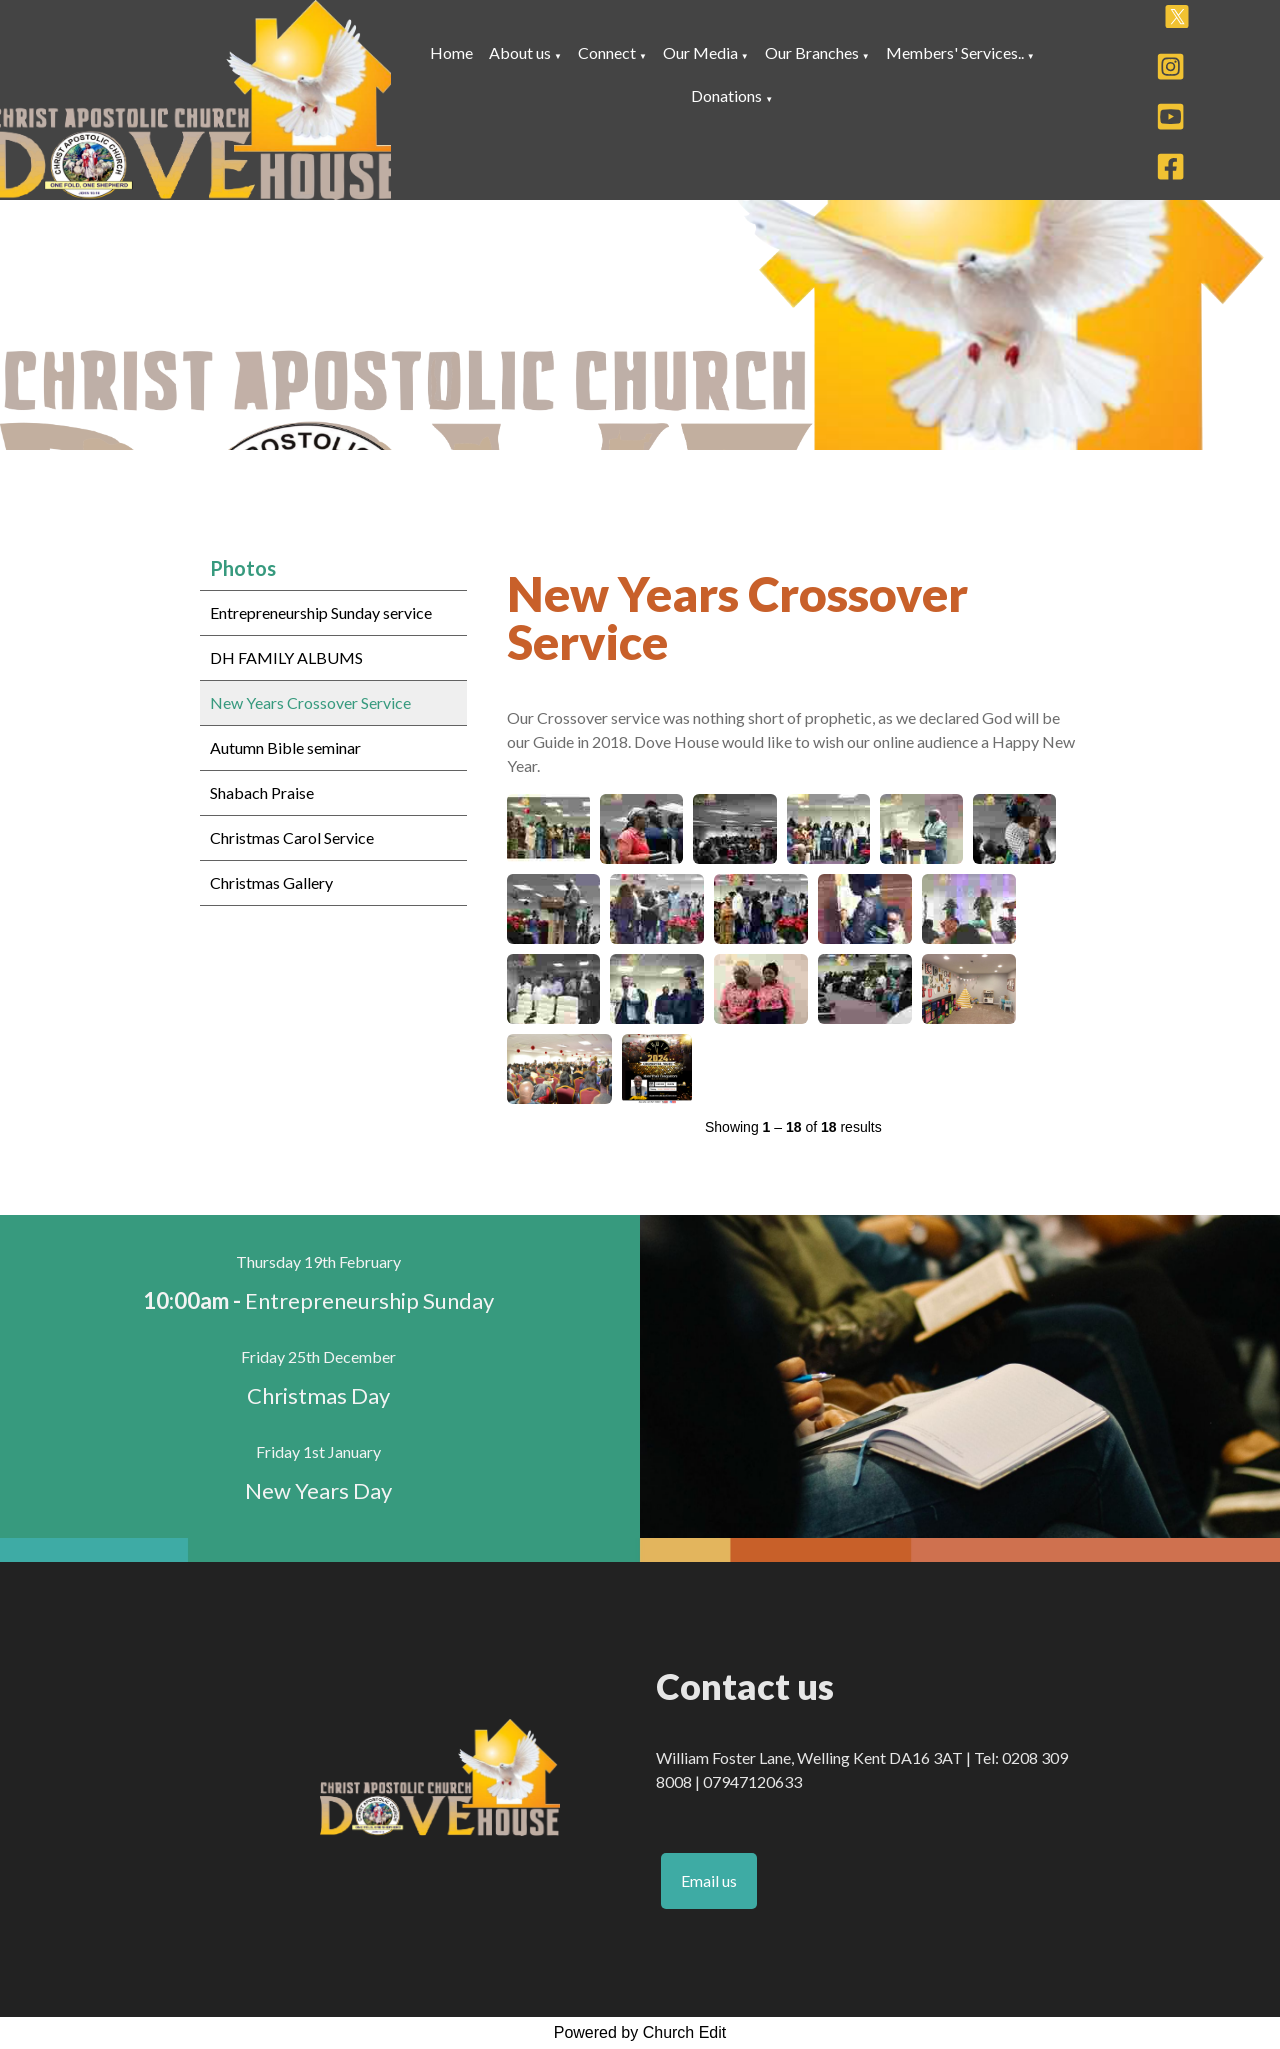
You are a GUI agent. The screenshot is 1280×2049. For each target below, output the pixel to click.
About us (520, 52)
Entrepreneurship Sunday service (321, 612)
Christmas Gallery (271, 882)
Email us (709, 1880)
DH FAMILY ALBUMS (286, 657)
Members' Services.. (955, 52)
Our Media (700, 52)
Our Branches (813, 52)
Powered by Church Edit (640, 2032)
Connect (607, 52)
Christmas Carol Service (292, 837)
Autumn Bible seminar (285, 747)
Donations (726, 95)
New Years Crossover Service (310, 702)
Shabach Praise (262, 792)
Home (451, 52)
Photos (243, 568)
